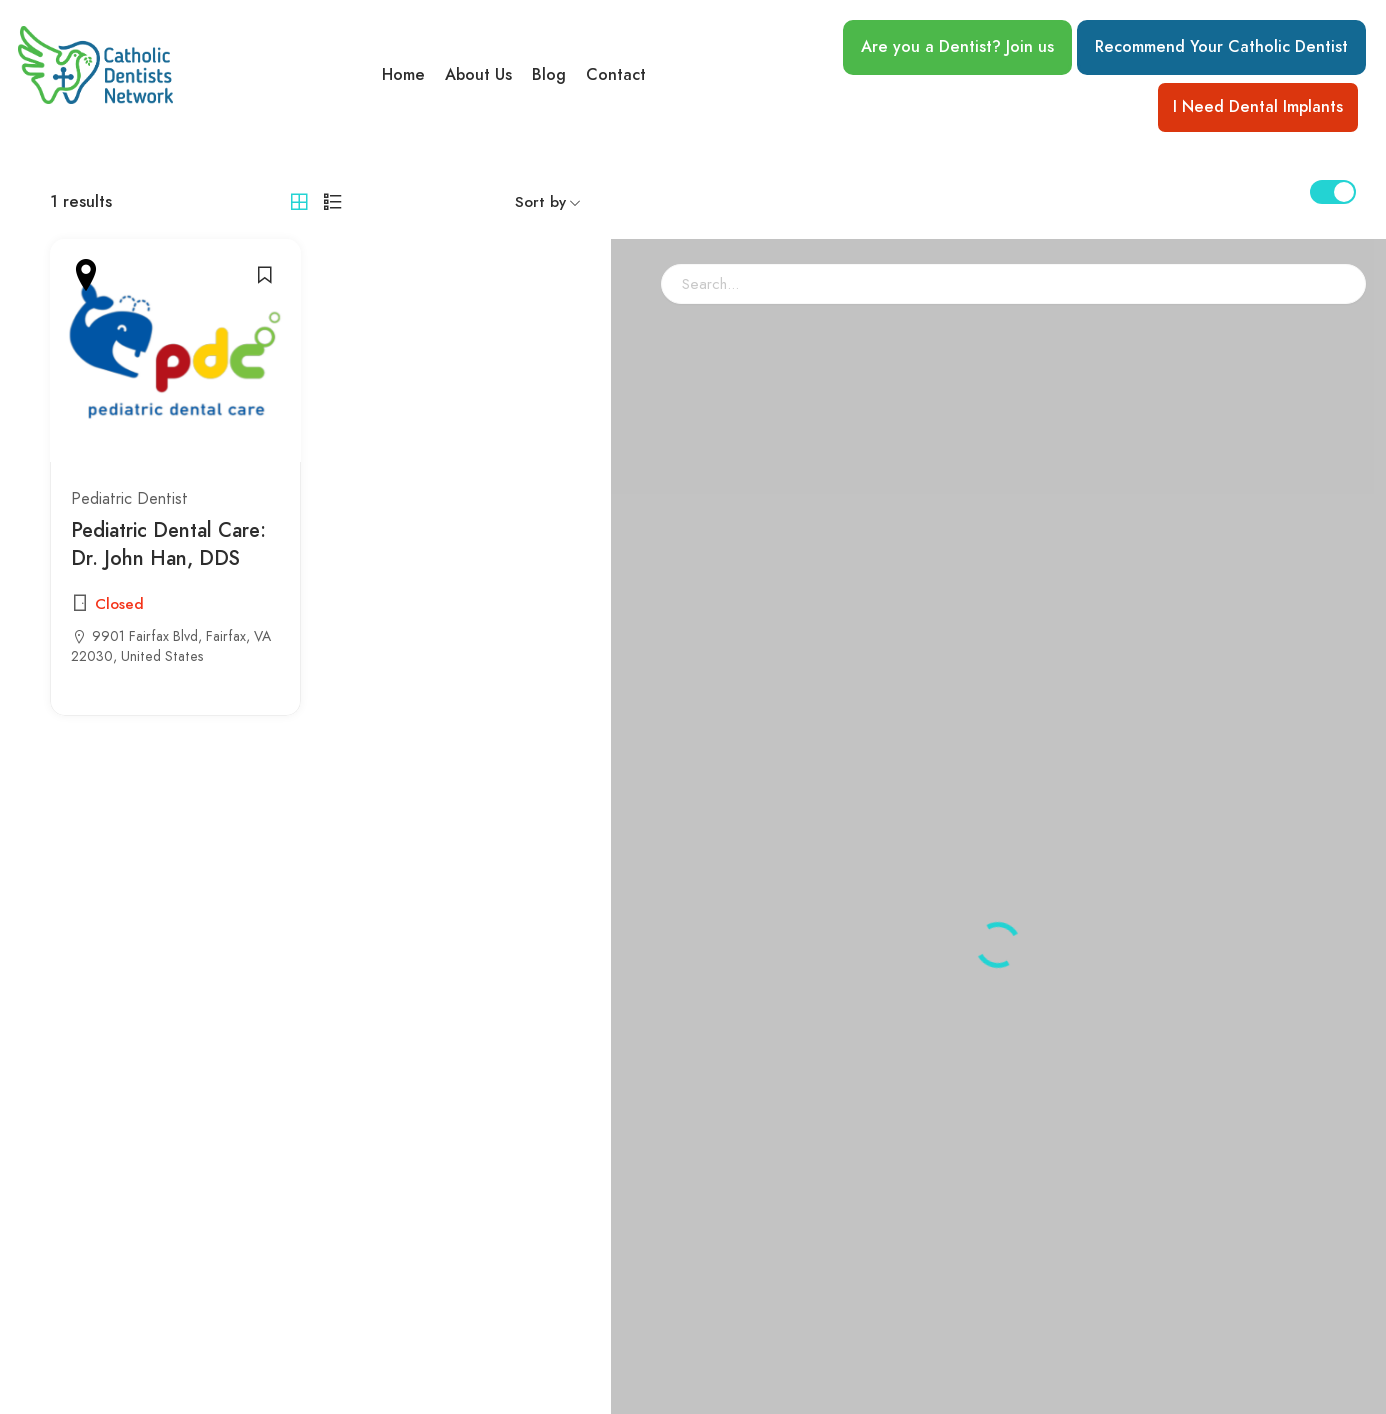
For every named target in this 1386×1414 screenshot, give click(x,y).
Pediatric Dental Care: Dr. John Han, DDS (168, 544)
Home (403, 75)
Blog (549, 75)
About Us (478, 75)
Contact (616, 75)
